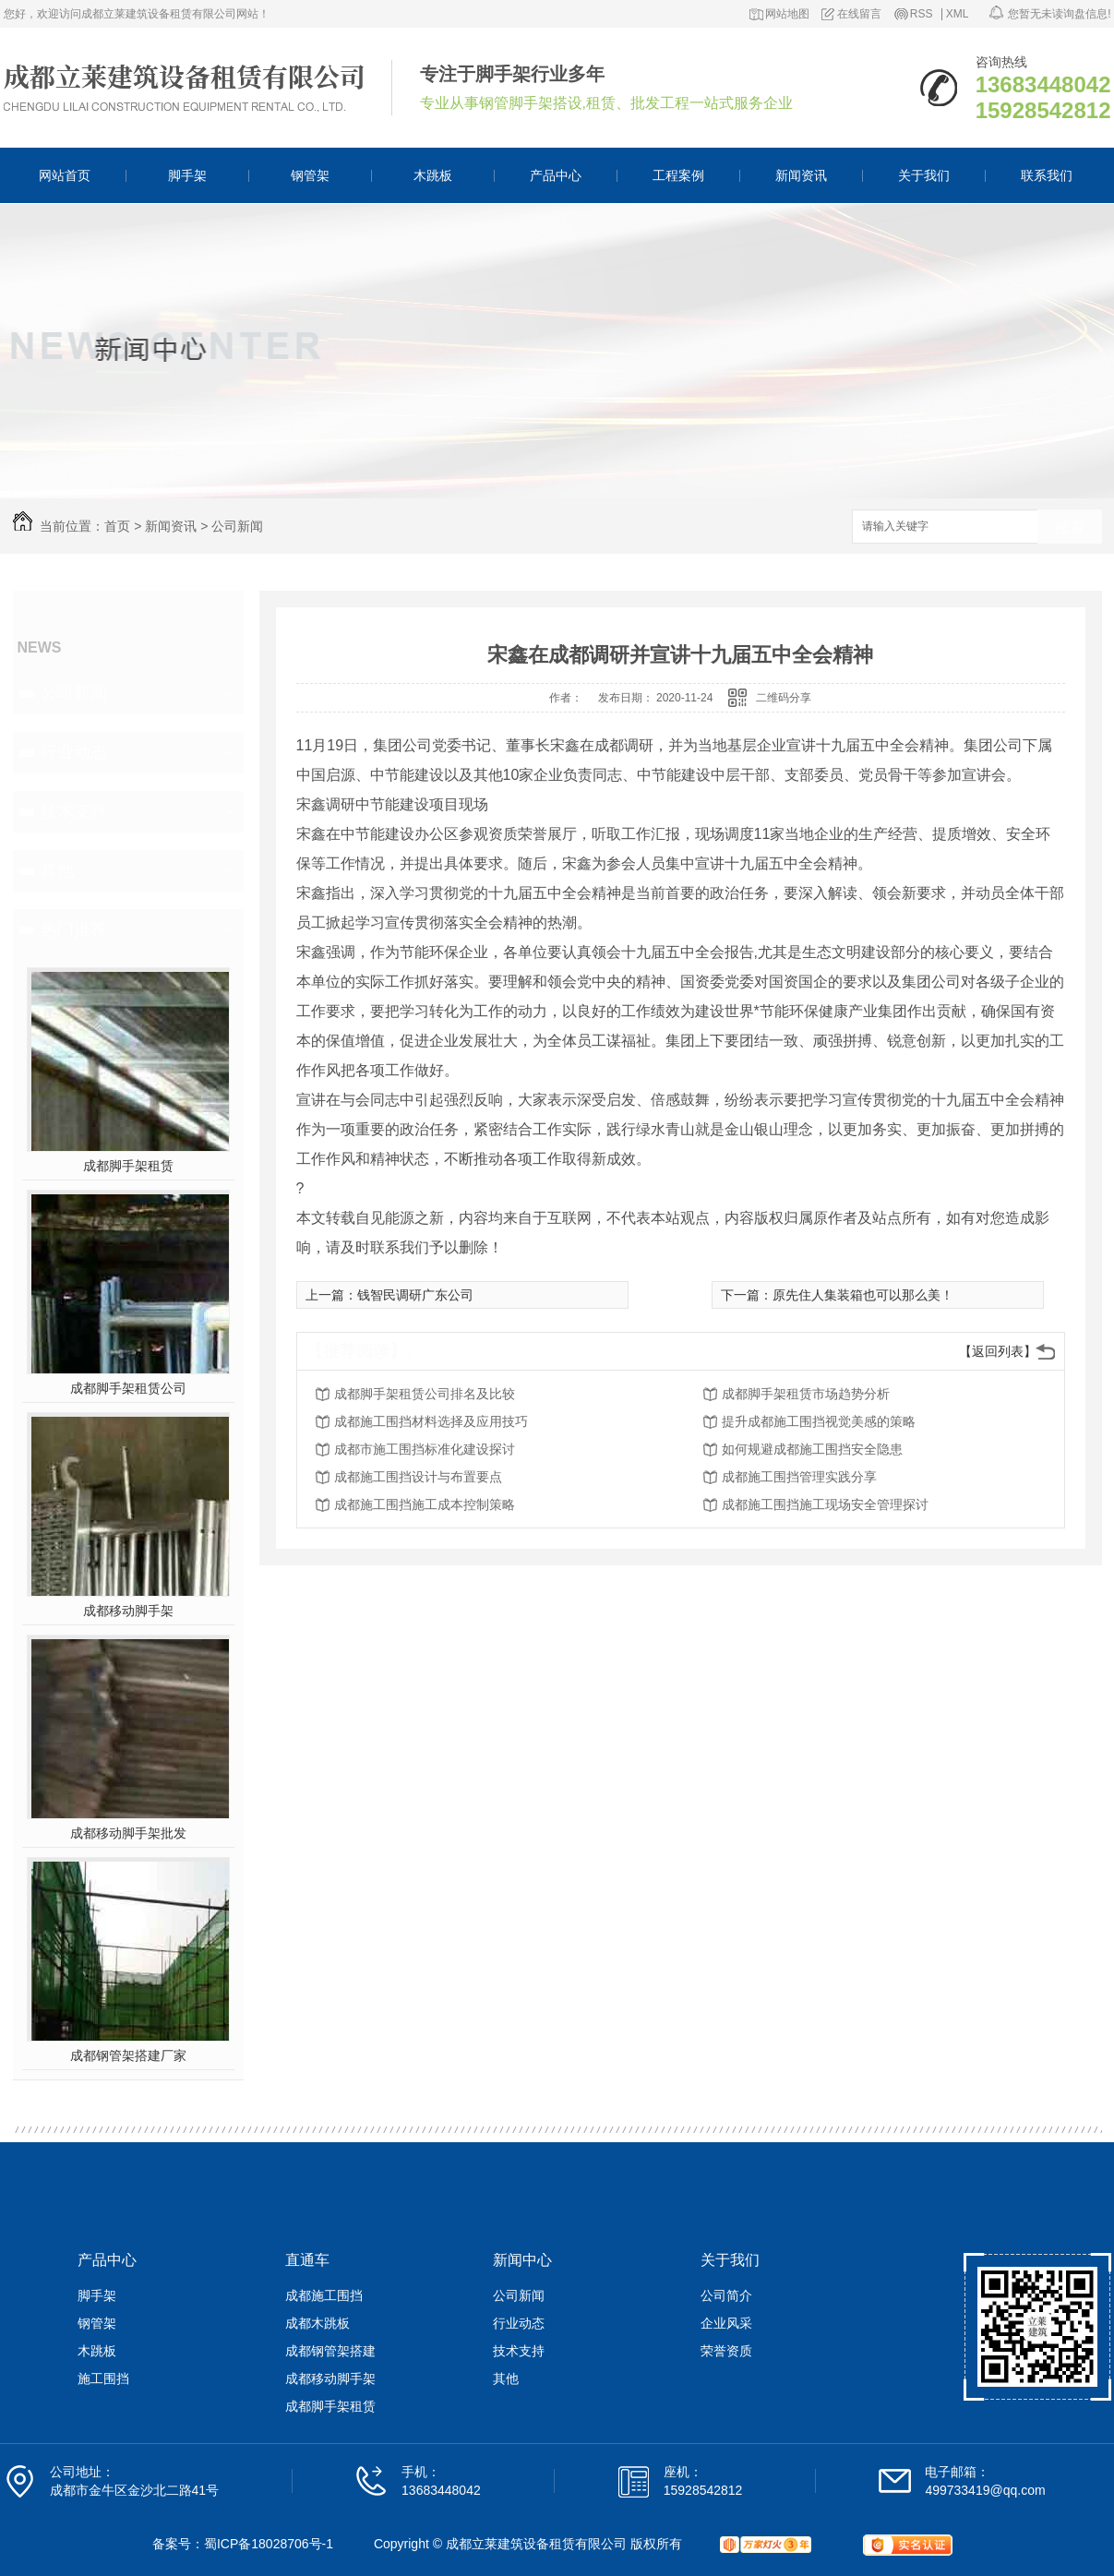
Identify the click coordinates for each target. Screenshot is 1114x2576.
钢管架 (310, 175)
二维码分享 (783, 697)
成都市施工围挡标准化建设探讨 (424, 1449)
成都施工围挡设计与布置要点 (418, 1476)
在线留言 (859, 14)
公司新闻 (237, 526)
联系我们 (1046, 175)
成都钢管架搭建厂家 (128, 2055)
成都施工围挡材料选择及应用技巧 (431, 1421)
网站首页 (64, 175)
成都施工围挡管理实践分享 (799, 1476)
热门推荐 (74, 929)
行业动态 (74, 752)
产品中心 (555, 175)
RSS (921, 14)
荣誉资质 (726, 2350)
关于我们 (924, 175)
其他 (57, 870)
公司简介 (726, 2295)
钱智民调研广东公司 (415, 1295)
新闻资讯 (801, 175)
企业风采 (726, 2323)
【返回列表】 (997, 1351)
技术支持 (74, 811)
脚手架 (187, 175)
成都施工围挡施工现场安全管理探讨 (825, 1504)
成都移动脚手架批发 (128, 1833)
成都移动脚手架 (128, 1610)
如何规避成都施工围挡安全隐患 (812, 1449)
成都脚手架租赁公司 (128, 1388)
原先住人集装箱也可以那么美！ (863, 1295)
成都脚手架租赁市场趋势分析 (806, 1393)
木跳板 (432, 175)
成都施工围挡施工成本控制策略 (424, 1504)
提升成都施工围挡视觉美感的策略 (819, 1421)
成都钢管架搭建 (330, 2350)
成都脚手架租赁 (128, 1165)
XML (957, 14)
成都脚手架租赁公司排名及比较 (424, 1393)
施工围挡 (103, 2378)
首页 (117, 526)
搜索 (1069, 527)
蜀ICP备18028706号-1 (268, 2543)
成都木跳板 (317, 2323)
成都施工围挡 (324, 2295)
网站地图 (787, 14)
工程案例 (678, 175)
